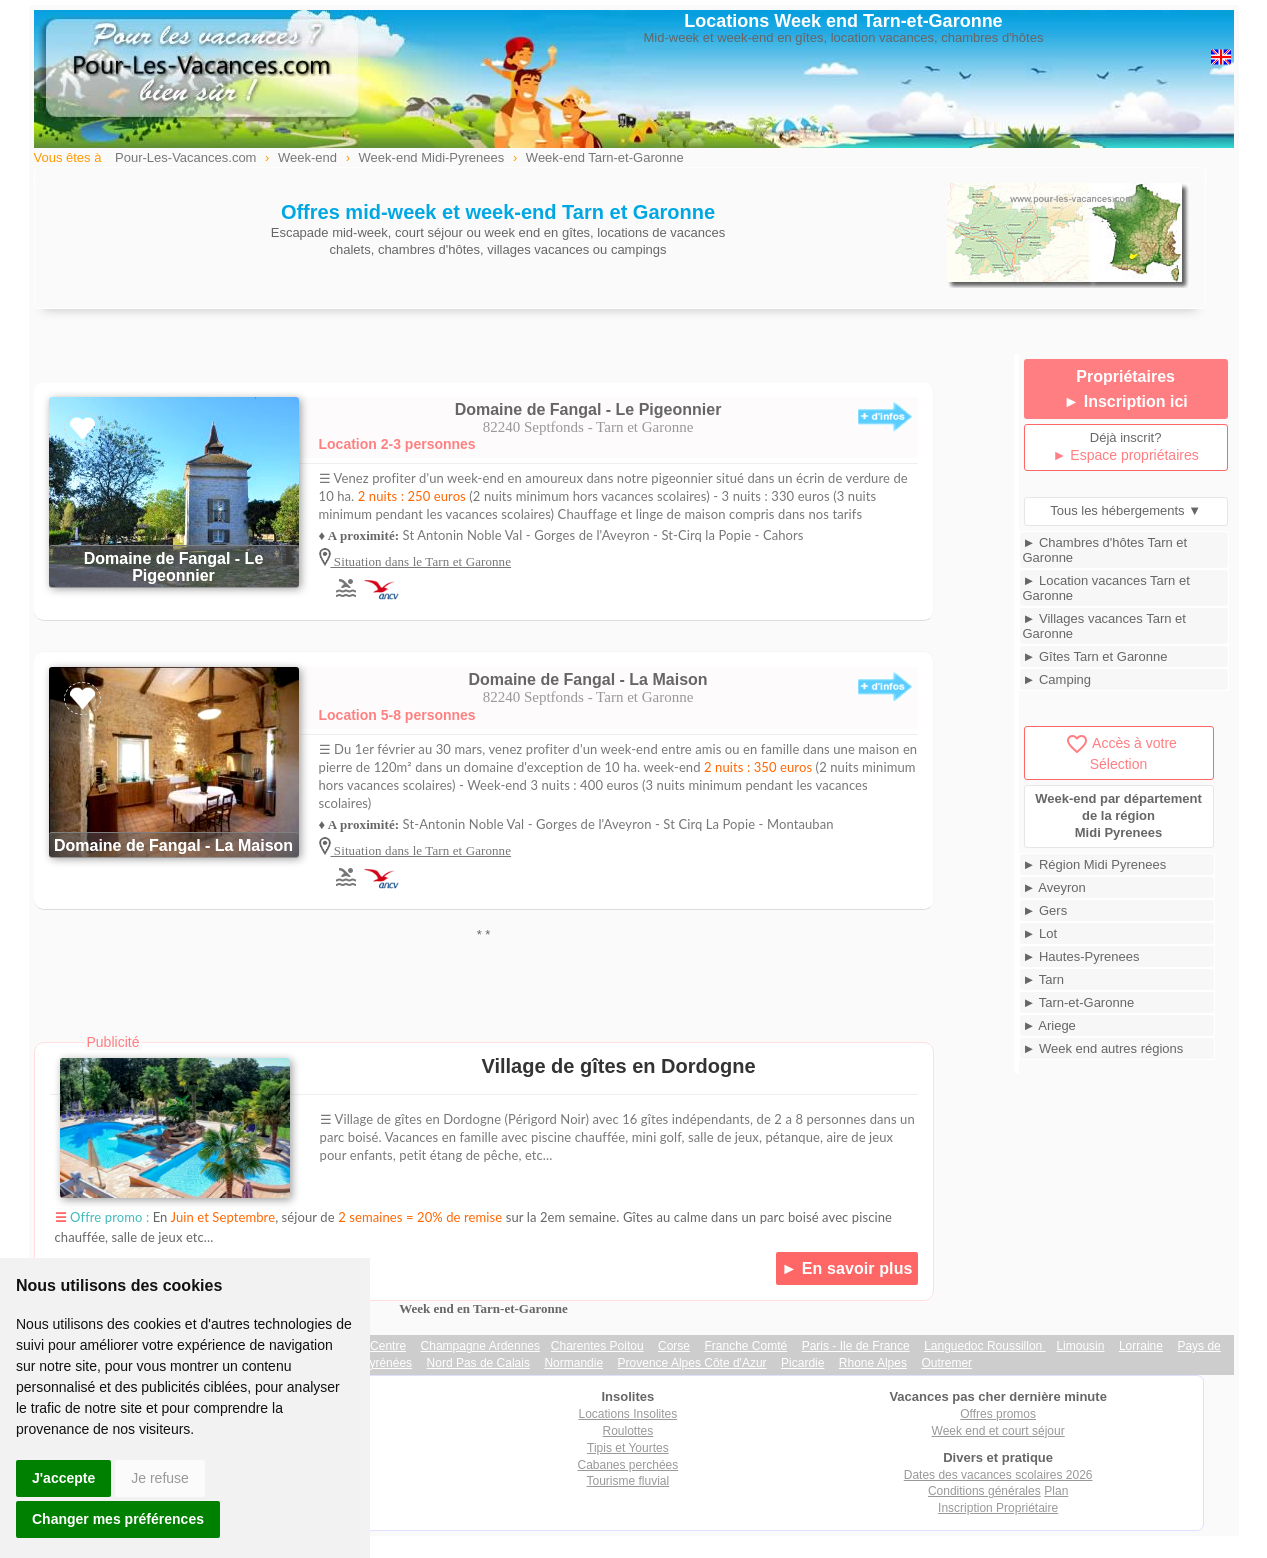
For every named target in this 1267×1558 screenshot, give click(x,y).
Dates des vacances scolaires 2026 (998, 1475)
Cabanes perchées (628, 1465)
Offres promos (998, 1414)
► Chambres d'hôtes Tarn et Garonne (1105, 550)
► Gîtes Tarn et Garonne (1095, 656)
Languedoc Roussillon (984, 1346)
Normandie (573, 1363)
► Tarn (1044, 979)
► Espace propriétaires (1126, 455)
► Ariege (1049, 1025)
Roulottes (628, 1431)
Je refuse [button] (160, 1478)
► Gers (1045, 910)
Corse (674, 1346)
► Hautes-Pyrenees (1081, 956)
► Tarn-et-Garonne (1079, 1002)
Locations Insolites (628, 1414)
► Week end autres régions (1103, 1048)
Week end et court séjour (998, 1431)
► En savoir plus (846, 1268)
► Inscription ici (1125, 401)
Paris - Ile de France (856, 1346)
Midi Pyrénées (374, 1363)
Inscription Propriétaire (998, 1508)
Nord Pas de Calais (478, 1363)
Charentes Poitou (597, 1346)
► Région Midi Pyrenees (1095, 864)
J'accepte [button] (63, 1478)
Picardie (802, 1363)
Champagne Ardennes (480, 1346)
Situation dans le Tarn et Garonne (421, 561)
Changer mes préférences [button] (118, 1519)
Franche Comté (746, 1346)
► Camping (1057, 679)
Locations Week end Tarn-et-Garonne (843, 21)
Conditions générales (984, 1491)
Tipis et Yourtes (628, 1448)
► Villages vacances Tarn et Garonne (1104, 626)
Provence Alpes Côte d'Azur (692, 1363)
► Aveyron (1054, 887)
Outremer (946, 1363)
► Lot (1040, 933)
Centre (388, 1346)
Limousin (1080, 1346)
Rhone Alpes (873, 1363)
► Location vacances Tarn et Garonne (1106, 588)
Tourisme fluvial (628, 1481)
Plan (1056, 1491)
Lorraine (1141, 1346)
